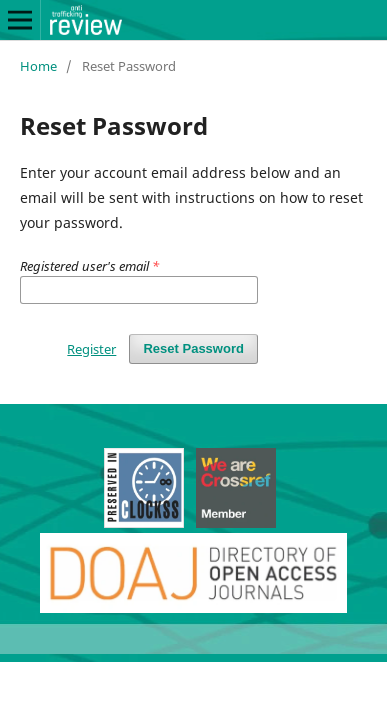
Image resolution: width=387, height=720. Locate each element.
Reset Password (193, 348)
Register (91, 349)
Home (38, 66)
